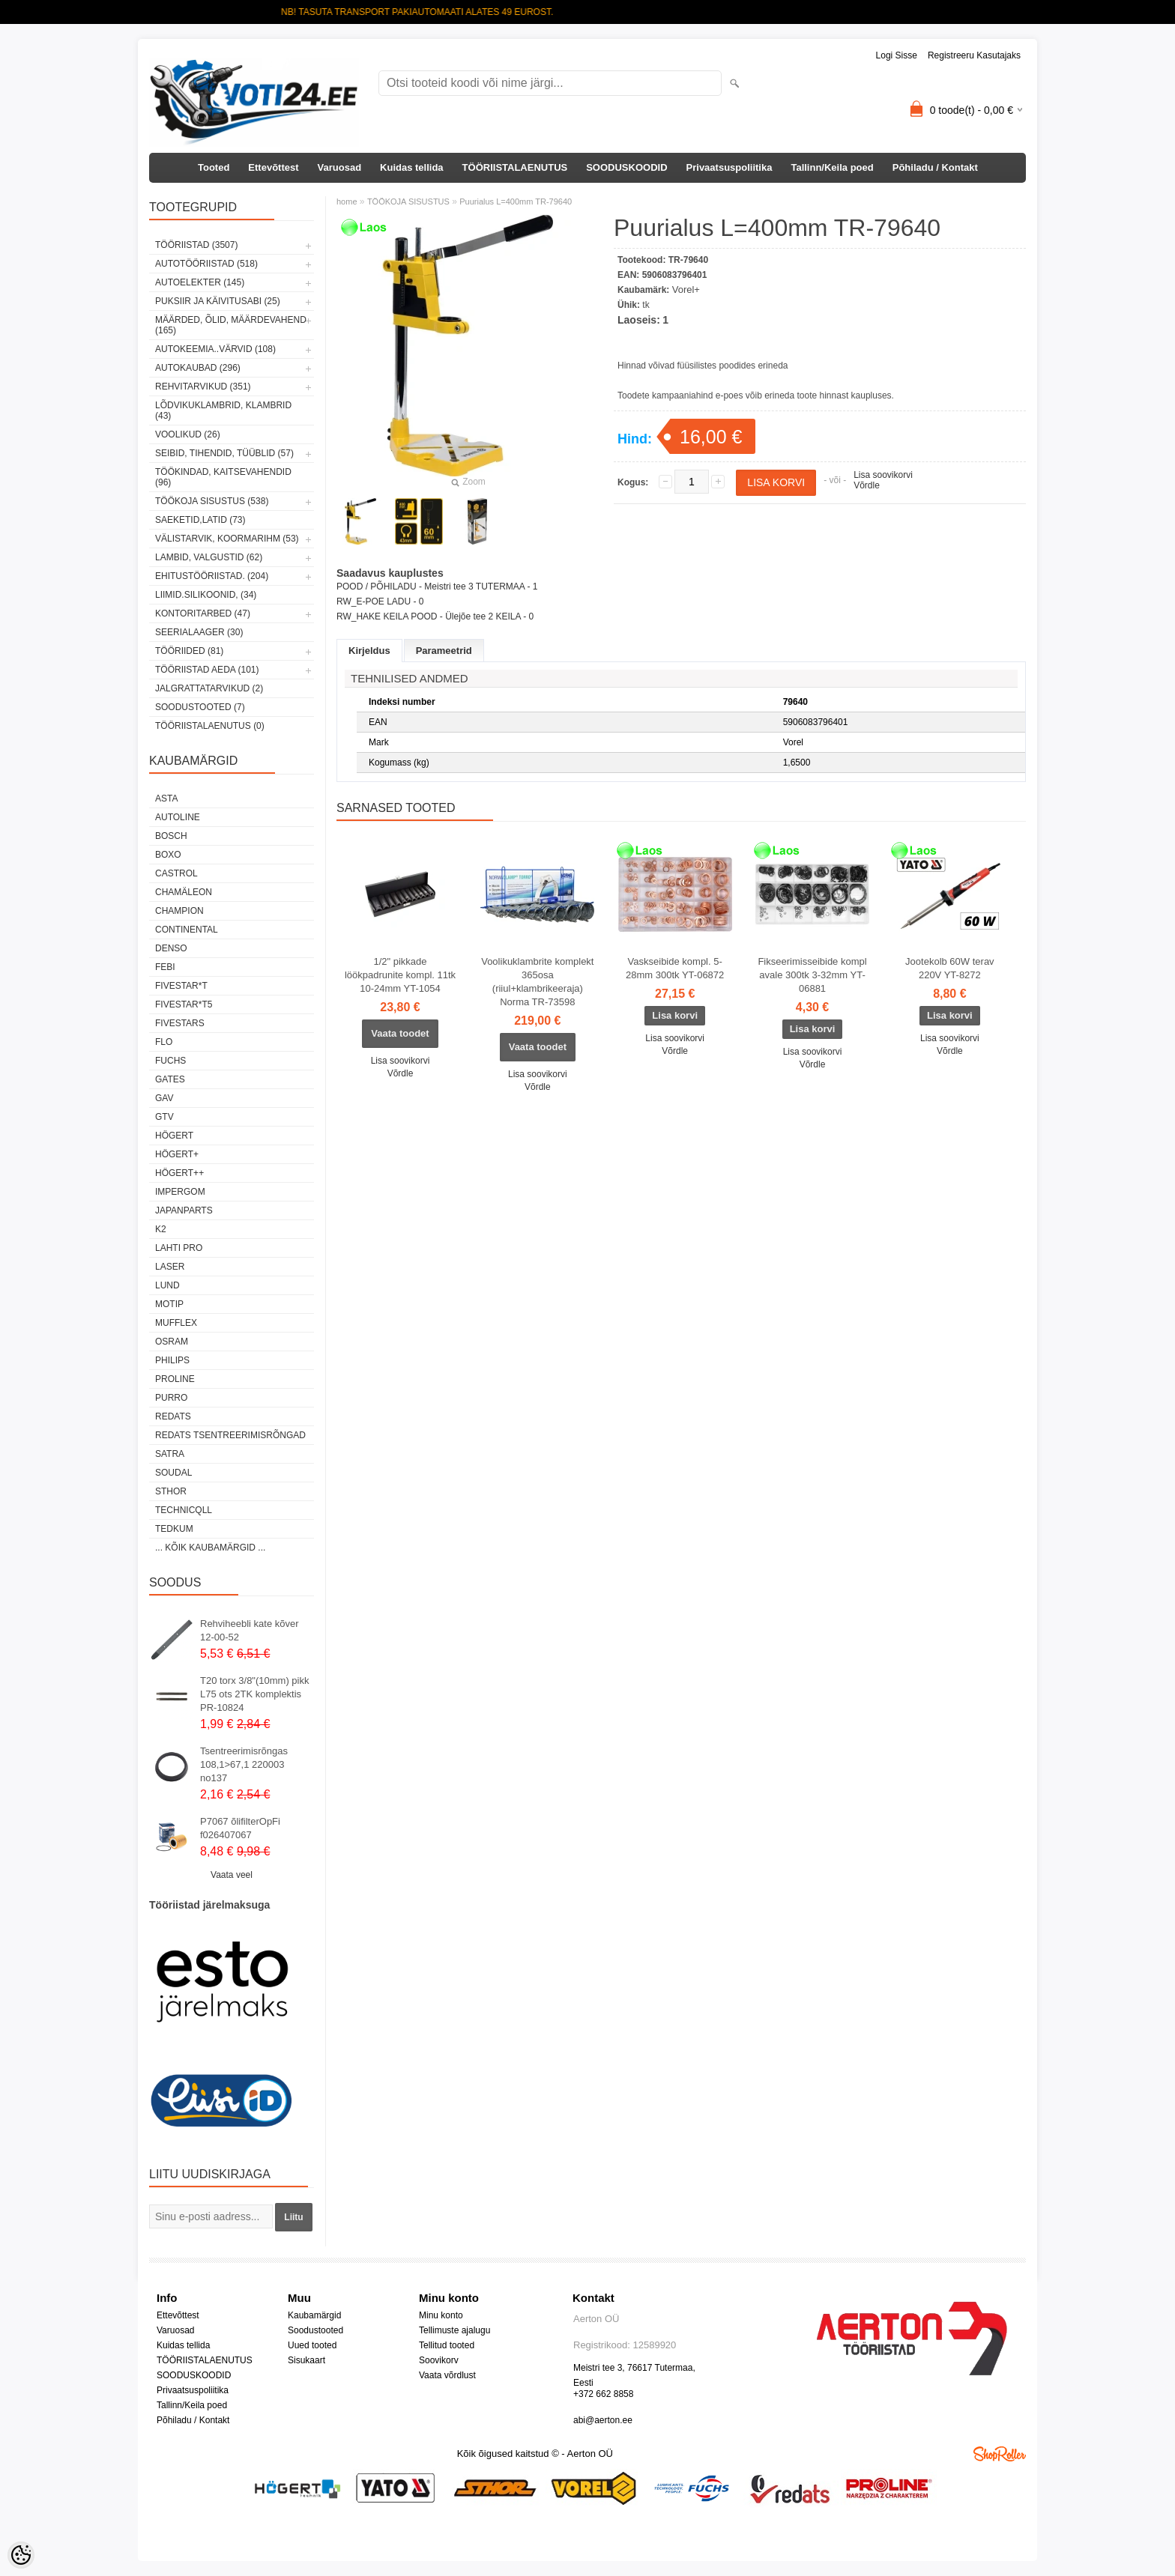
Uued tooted (312, 2345)
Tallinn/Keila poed (832, 167)
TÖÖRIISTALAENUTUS (515, 167)
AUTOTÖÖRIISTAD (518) (206, 263)
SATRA (169, 1454)
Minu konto (441, 2315)
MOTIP (169, 1304)
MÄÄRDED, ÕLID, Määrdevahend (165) (230, 325)
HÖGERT (174, 1135)
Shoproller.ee (999, 2453)
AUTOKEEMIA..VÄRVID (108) (215, 349)
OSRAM (171, 1341)
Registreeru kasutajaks (974, 55)
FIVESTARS (180, 1023)
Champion (179, 911)
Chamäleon (183, 892)
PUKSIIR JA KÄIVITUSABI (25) (217, 301)
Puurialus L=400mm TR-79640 (515, 201)
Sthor (171, 1491)
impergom (180, 1192)
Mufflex (176, 1323)
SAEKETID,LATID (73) (200, 520)
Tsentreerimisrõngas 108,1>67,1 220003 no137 (244, 1764)
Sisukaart (306, 2360)
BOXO (168, 854)
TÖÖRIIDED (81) (189, 651)
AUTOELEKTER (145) (199, 282)
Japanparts (184, 1210)
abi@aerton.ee (602, 2420)
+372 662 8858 (603, 2394)
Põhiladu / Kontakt (935, 167)
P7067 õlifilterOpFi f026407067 (240, 1828)
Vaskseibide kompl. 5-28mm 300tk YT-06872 (675, 968)
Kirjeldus (369, 650)
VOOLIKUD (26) (187, 434)
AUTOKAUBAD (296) (198, 368)
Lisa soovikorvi (883, 475)
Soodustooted (315, 2330)
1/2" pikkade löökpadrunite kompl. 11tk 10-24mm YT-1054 (400, 975)
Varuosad (340, 167)
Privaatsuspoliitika (729, 167)
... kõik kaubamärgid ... (210, 1547)
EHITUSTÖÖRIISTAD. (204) (211, 576)
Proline (175, 1379)
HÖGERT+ (177, 1154)
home (346, 201)
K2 (160, 1229)
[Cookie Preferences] (20, 2555)
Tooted (213, 167)
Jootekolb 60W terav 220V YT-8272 (949, 968)
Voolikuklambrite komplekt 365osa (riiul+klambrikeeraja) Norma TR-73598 (537, 981)
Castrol (176, 873)
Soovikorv (439, 2360)
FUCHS (170, 1060)
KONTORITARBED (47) (202, 613)
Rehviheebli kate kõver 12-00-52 (249, 1630)
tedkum (174, 1529)
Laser (169, 1266)
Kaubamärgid (314, 2315)
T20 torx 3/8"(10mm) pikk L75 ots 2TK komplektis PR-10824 (254, 1694)
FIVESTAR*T (181, 986)
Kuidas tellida (412, 167)
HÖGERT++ (179, 1173)
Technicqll (183, 1510)
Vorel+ (686, 289)
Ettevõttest (273, 167)
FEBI (165, 967)
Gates (170, 1079)
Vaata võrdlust (447, 2375)
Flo (163, 1042)
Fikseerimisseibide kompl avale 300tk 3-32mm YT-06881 (812, 975)
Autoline (177, 817)
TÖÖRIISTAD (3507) (196, 245)
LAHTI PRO (178, 1248)
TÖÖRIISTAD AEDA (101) (207, 669)
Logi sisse (896, 55)
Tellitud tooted (446, 2345)
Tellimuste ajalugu (454, 2330)
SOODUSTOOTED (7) (200, 707)
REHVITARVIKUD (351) (203, 386)
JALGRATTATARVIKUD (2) (209, 688)
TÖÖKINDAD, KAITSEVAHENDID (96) (223, 477)
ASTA (166, 798)
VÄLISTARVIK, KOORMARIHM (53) (227, 538)
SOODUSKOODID (626, 167)
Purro (171, 1397)
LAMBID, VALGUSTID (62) (208, 557)
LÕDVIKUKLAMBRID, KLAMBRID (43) (223, 410)
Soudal (173, 1472)
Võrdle (867, 485)
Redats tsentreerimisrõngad (230, 1435)
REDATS (173, 1416)
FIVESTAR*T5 (183, 1004)
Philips (172, 1360)
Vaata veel (232, 1875)
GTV (164, 1117)
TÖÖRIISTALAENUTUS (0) (210, 726)
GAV (164, 1098)
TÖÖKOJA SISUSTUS (408, 201)
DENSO (171, 948)
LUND (167, 1285)
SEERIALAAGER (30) (199, 632)
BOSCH (171, 836)
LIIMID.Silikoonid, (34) (205, 595)
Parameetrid (444, 650)
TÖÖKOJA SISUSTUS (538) (211, 501)
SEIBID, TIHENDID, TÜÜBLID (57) (224, 453)
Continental (186, 929)
